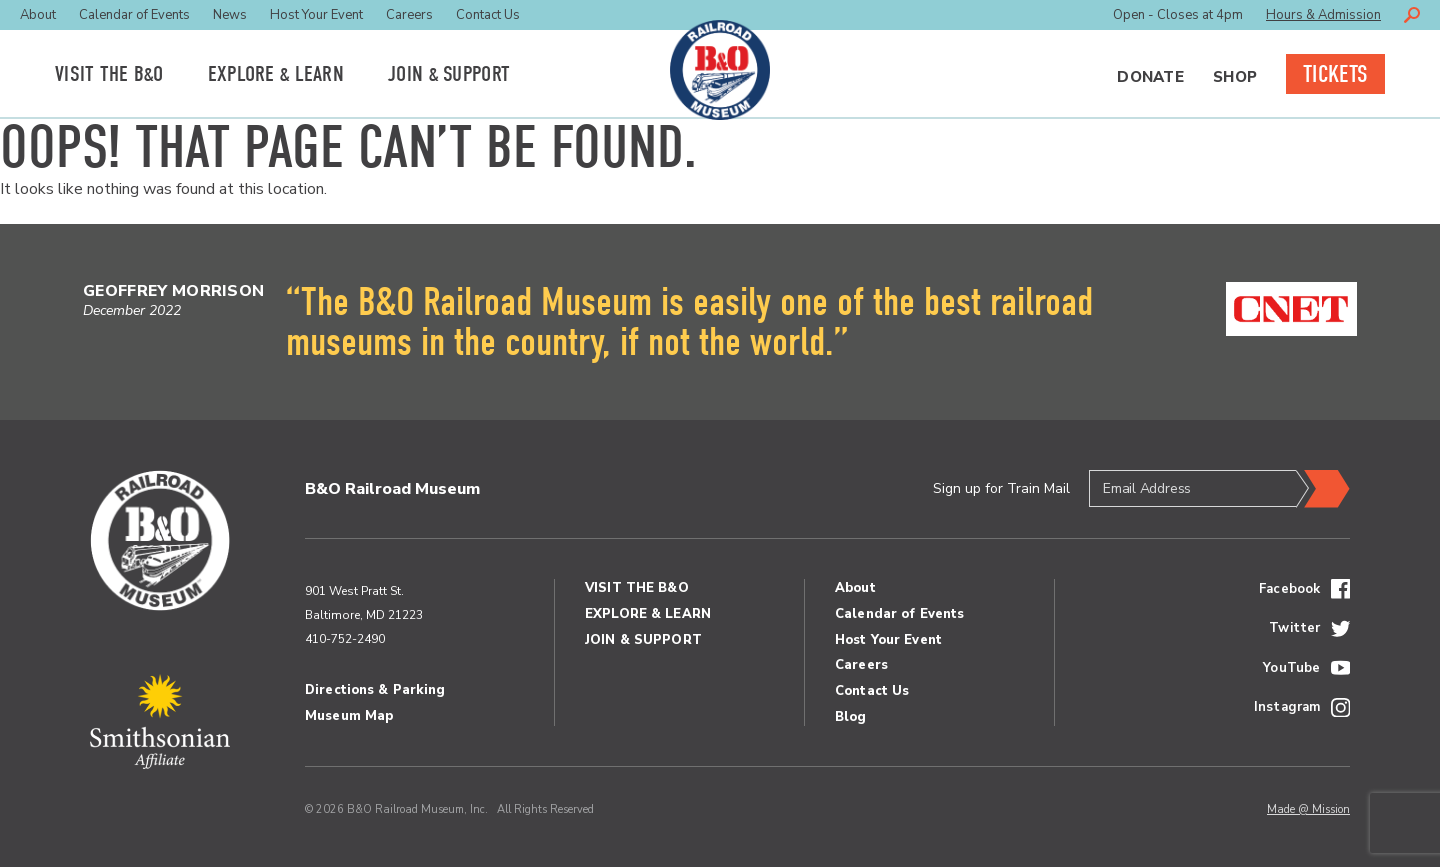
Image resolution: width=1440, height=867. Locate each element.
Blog (851, 717)
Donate (1150, 77)
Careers (409, 15)
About (38, 15)
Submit (1323, 489)
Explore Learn (276, 74)
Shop (1235, 77)
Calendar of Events (134, 15)
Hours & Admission (1323, 15)
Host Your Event (316, 15)
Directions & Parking (375, 690)
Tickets (1335, 74)
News (230, 15)
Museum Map (349, 716)
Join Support (449, 74)
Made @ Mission (1308, 809)
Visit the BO (109, 74)
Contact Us (488, 15)
